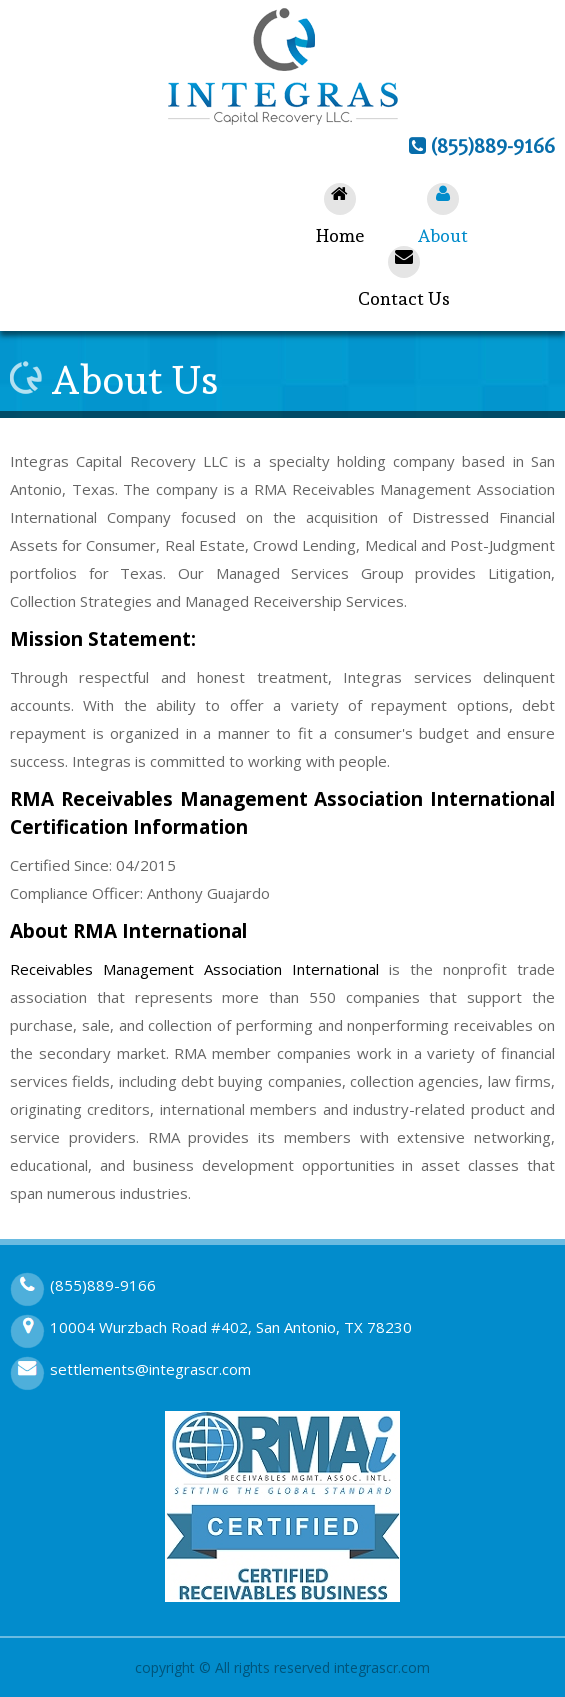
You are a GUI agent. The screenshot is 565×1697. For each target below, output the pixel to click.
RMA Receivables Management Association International (282, 799)
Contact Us (404, 277)
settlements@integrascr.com (150, 1369)
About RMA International (128, 931)
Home (340, 214)
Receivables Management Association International (194, 969)
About (443, 214)
